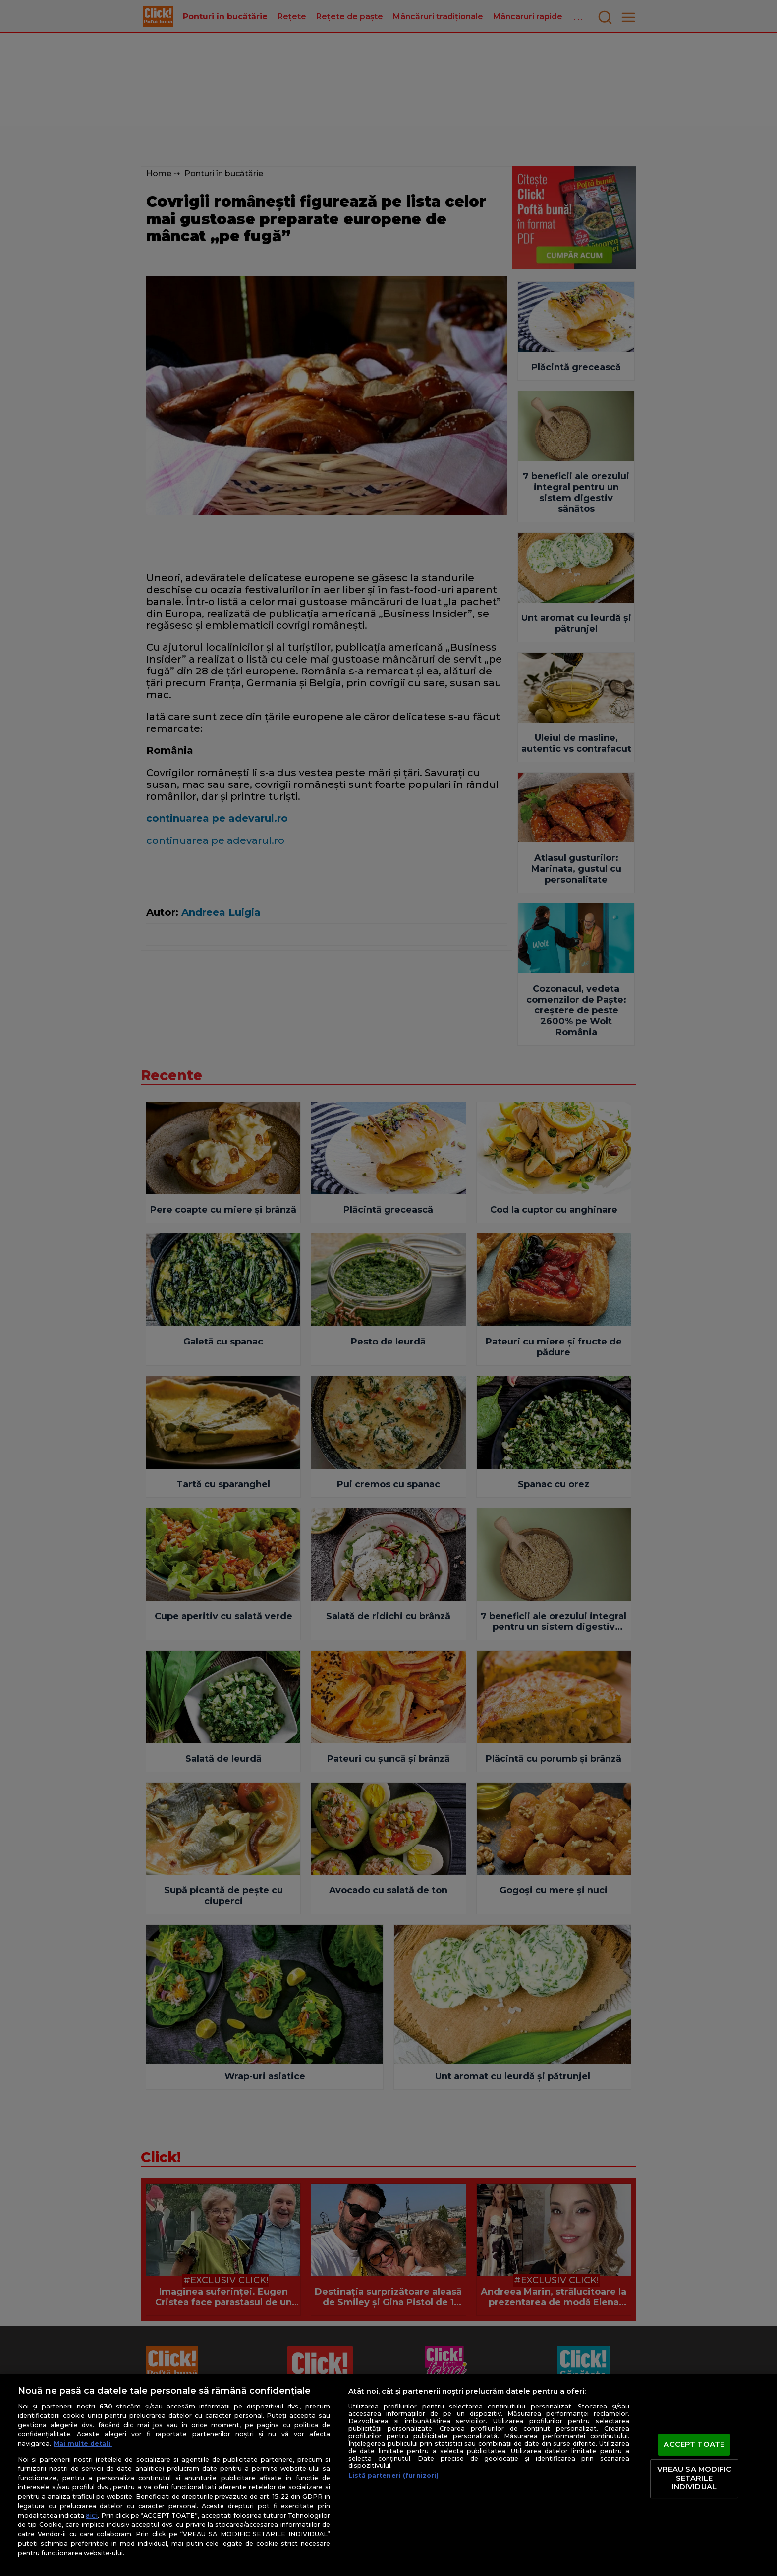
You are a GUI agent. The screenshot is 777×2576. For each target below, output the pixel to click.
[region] (388, 2475)
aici (92, 2515)
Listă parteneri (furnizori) (393, 2475)
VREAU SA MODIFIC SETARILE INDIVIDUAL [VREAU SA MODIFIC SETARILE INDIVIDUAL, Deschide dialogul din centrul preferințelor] (694, 2478)
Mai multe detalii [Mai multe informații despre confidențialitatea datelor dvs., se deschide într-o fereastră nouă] (83, 2443)
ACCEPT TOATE (694, 2444)
